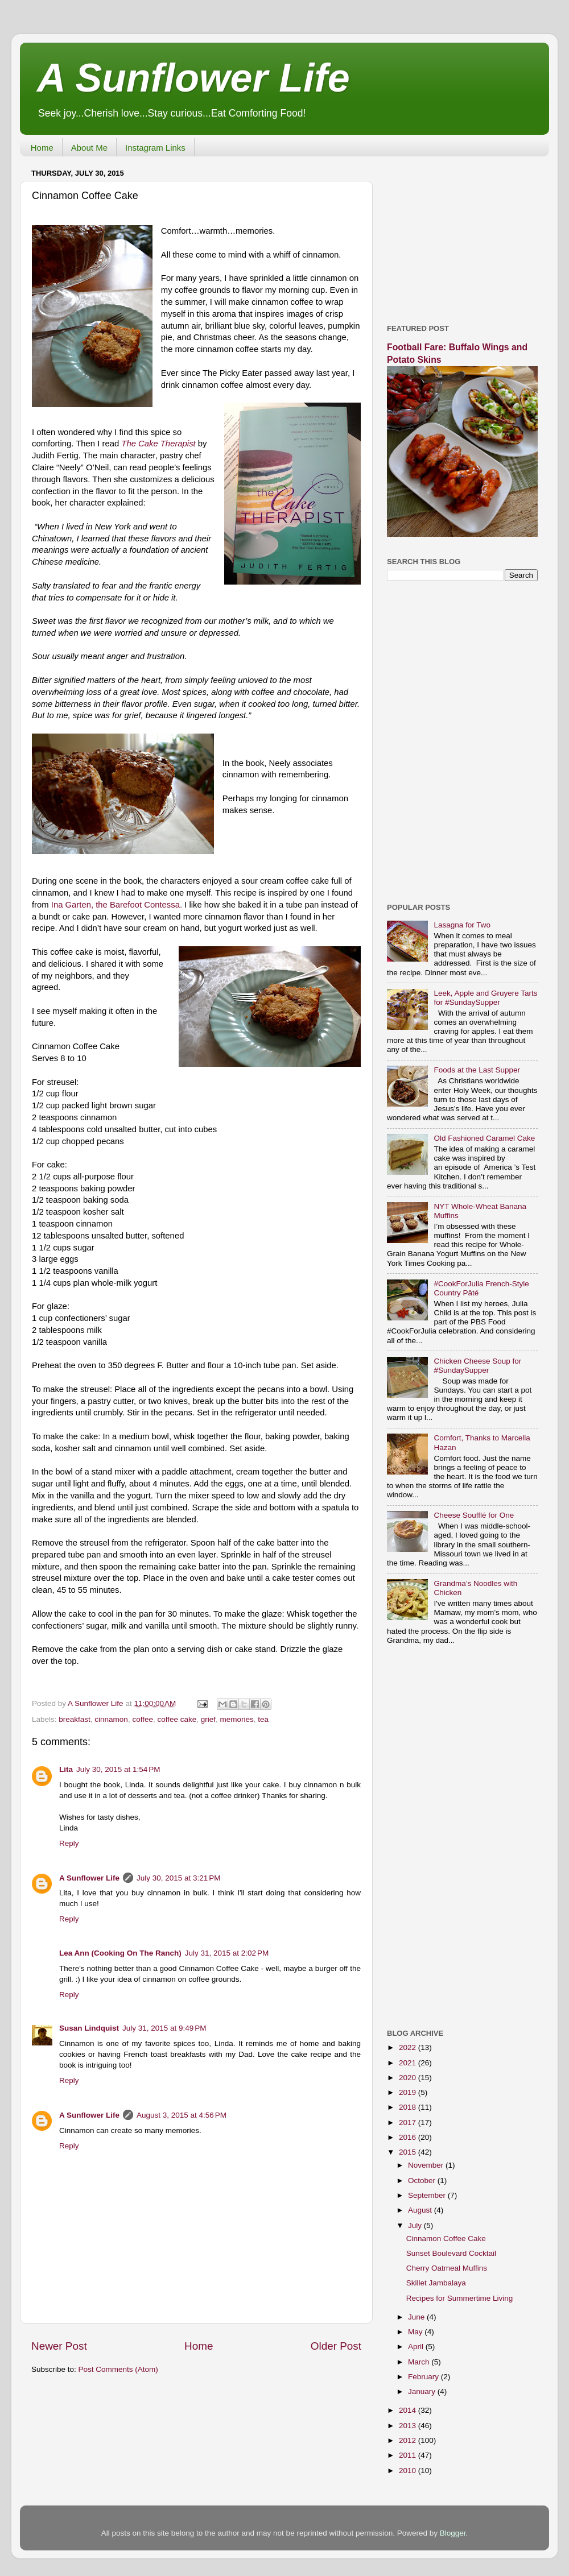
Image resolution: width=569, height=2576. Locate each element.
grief (208, 1719)
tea (263, 1719)
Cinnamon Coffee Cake (446, 2238)
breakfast (74, 1719)
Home (42, 147)
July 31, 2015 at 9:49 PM (164, 2028)
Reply (69, 1843)
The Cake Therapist (158, 443)
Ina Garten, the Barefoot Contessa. (116, 904)
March (419, 2362)
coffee (142, 1719)
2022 (408, 2047)
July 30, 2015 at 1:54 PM (118, 1769)
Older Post (336, 2346)
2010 (408, 2470)
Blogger (453, 2533)
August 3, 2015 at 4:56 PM (181, 2115)
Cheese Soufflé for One (474, 1515)
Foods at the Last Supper (477, 1070)
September (428, 2195)
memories (237, 1719)
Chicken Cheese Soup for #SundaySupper (477, 1365)
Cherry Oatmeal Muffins (446, 2268)
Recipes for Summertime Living (459, 2298)
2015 (408, 2152)
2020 (408, 2077)
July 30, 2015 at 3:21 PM (178, 1878)
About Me (89, 147)
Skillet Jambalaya (436, 2283)
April (417, 2346)
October (423, 2180)
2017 (408, 2122)
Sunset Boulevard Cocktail (451, 2253)
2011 (408, 2455)
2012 (408, 2440)
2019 (408, 2092)
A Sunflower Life (193, 78)
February (424, 2376)
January (423, 2391)
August (421, 2210)
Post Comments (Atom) (118, 2369)
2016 (408, 2137)
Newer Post (59, 2346)
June (417, 2317)
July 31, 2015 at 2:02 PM (227, 1953)
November (427, 2165)
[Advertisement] (462, 236)
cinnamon (111, 1719)
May (416, 2331)
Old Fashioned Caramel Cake (484, 1138)
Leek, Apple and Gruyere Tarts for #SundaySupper (485, 998)
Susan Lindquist (89, 2028)
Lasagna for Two (462, 925)
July (416, 2225)
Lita (66, 1769)
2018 (408, 2107)
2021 (408, 2063)
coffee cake (176, 1719)
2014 (408, 2410)
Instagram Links (155, 147)
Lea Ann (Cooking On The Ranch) (120, 1953)
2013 (408, 2425)
